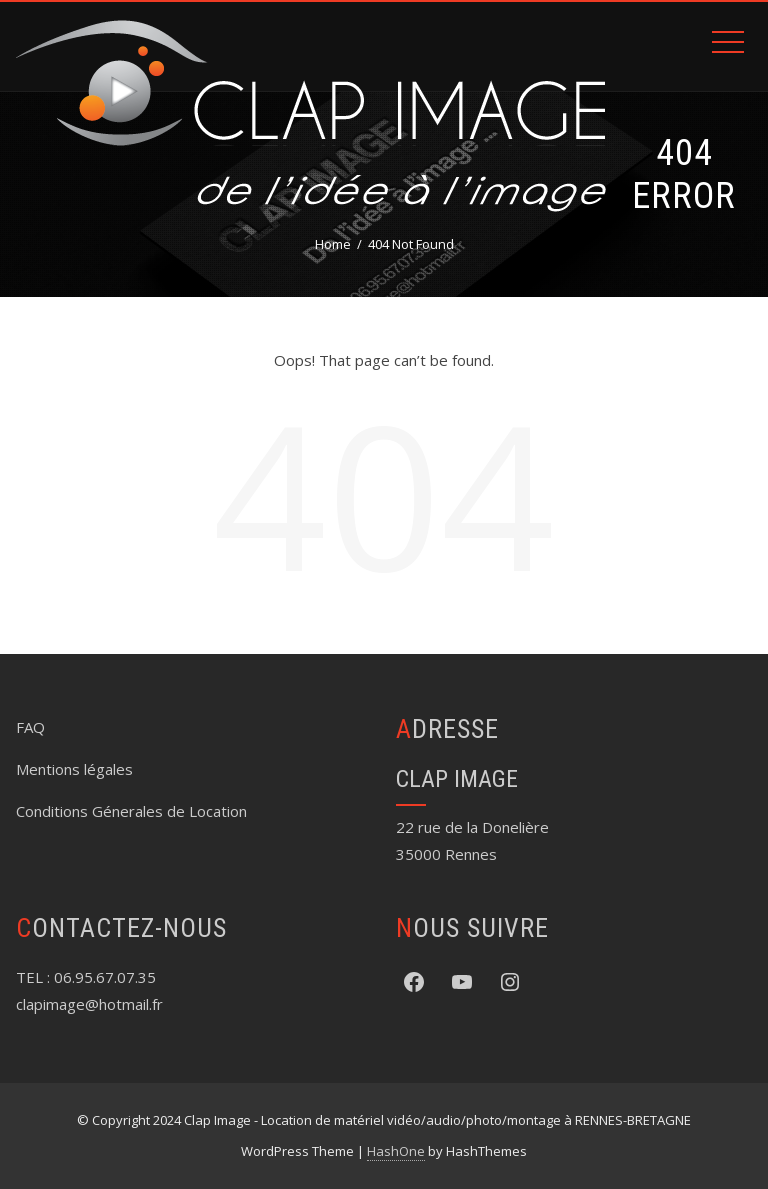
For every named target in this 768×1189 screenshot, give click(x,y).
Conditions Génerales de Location (131, 811)
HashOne (396, 1151)
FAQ (30, 727)
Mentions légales (74, 769)
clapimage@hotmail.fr (89, 1004)
